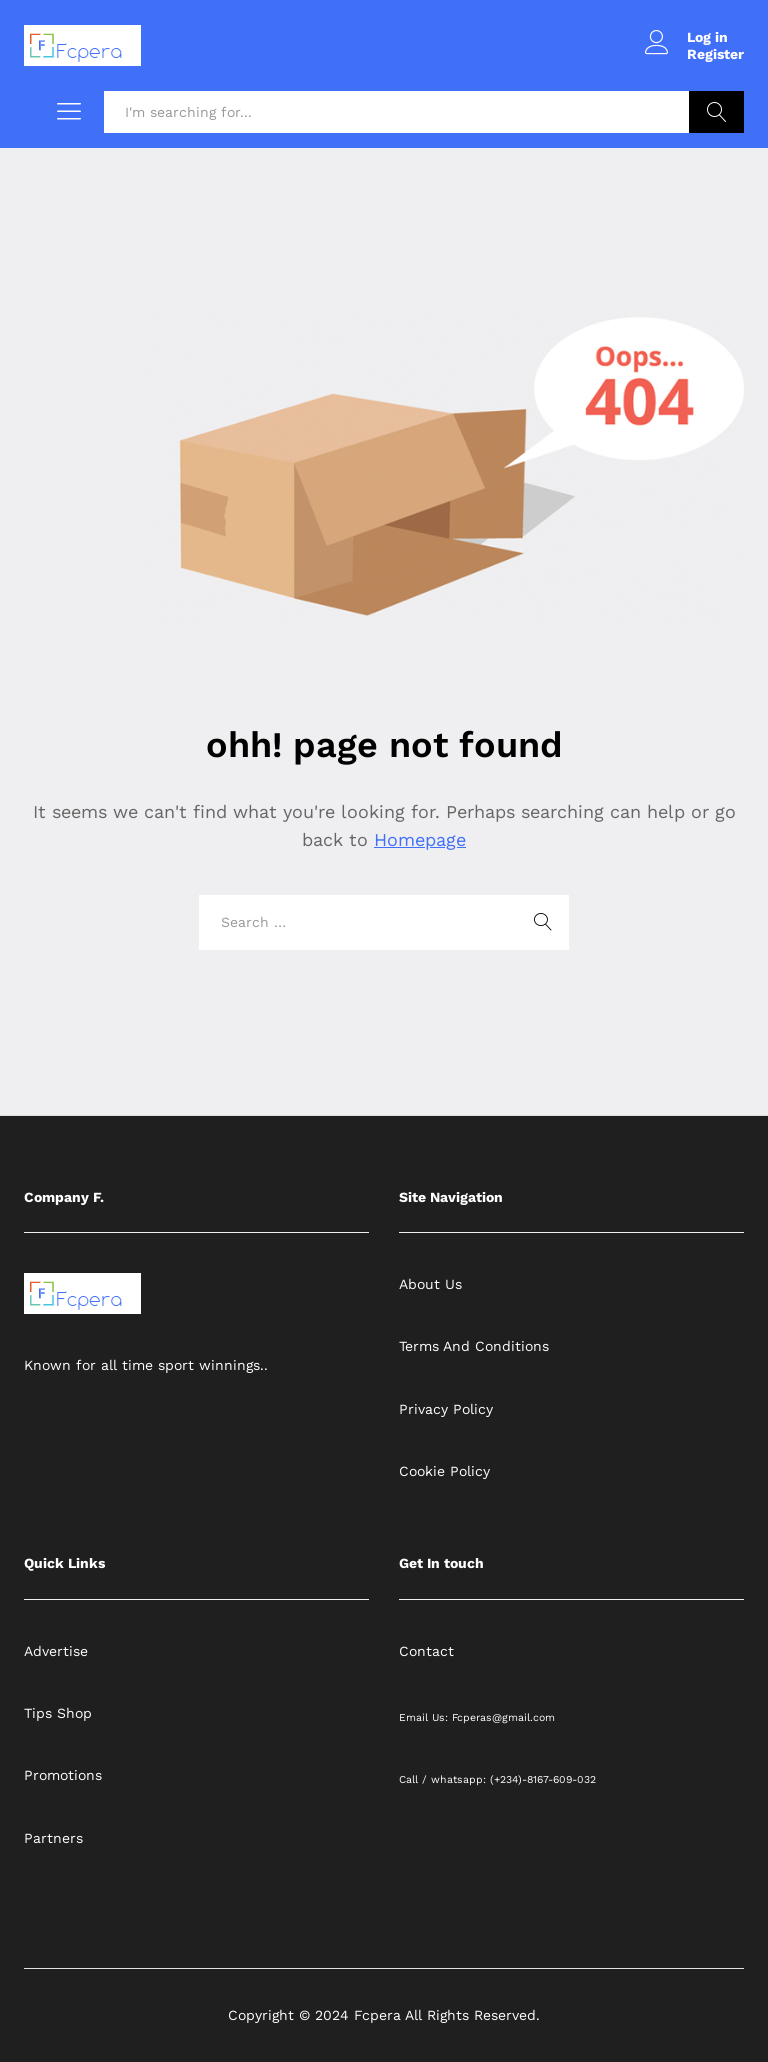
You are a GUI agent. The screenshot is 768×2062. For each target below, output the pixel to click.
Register (715, 54)
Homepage (420, 839)
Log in (686, 37)
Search (716, 112)
